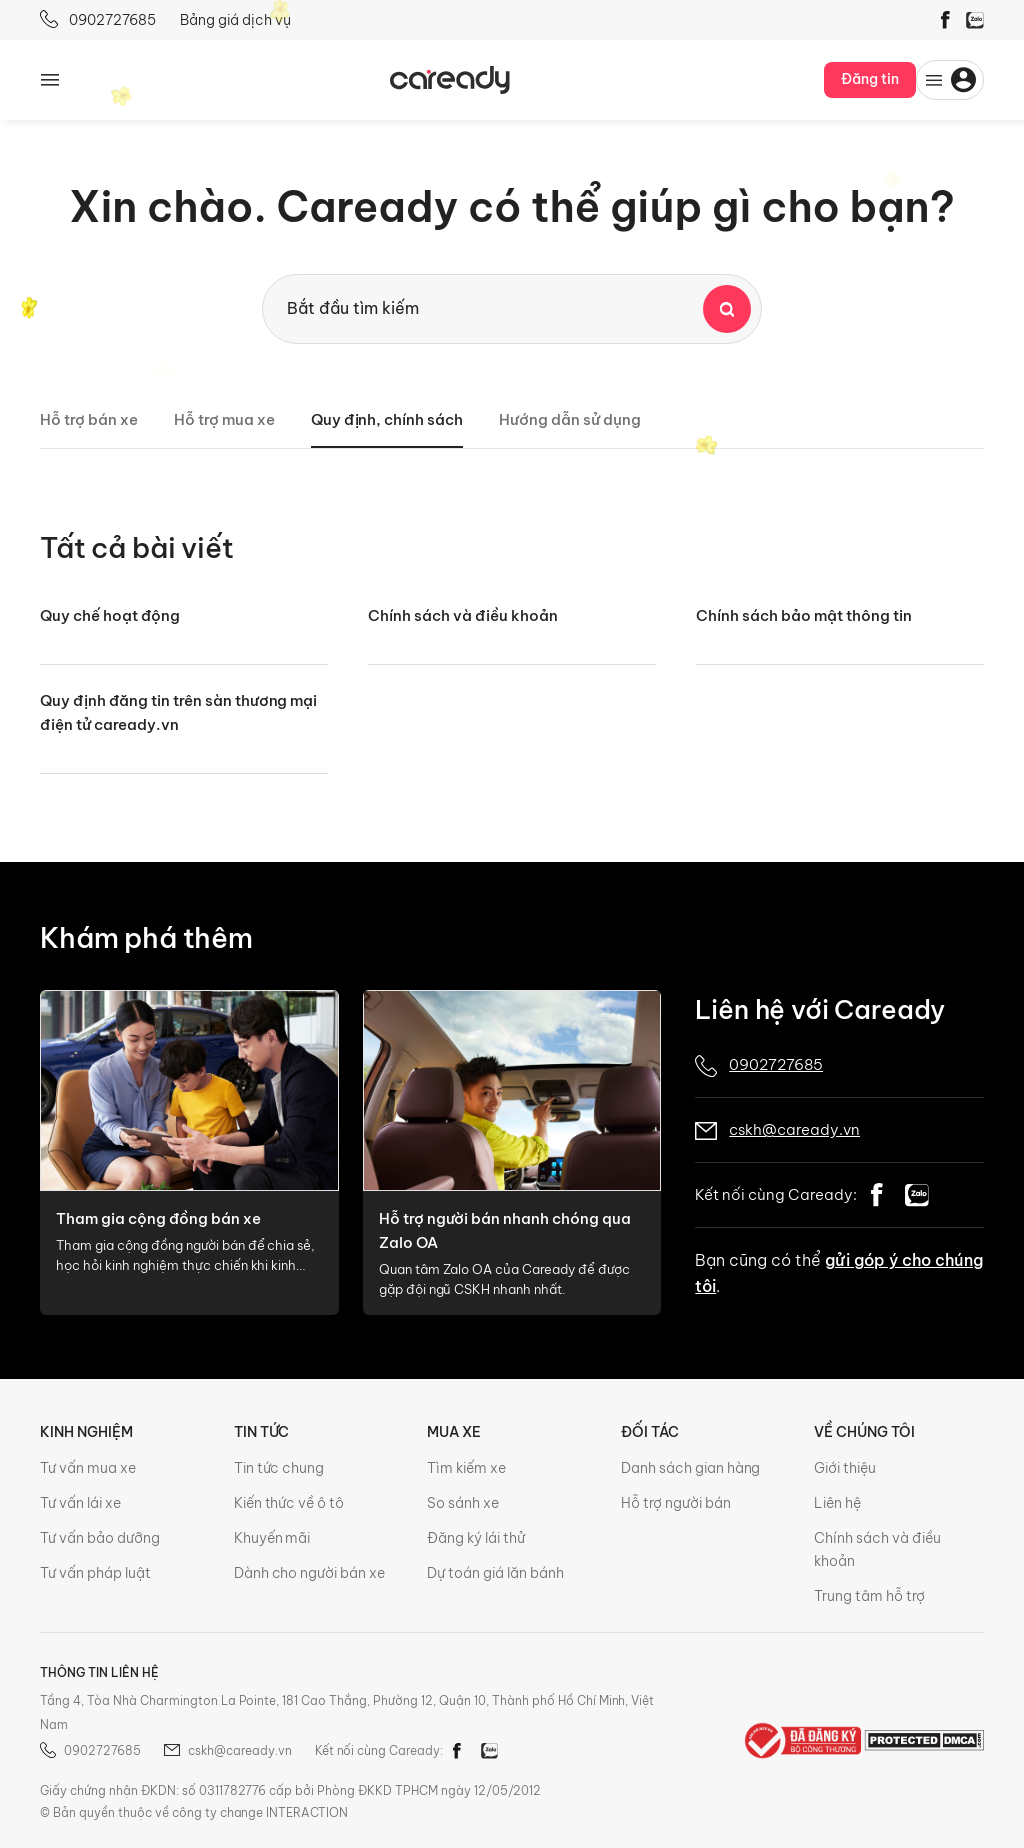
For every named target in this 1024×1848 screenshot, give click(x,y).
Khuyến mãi (272, 1538)
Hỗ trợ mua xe (224, 419)
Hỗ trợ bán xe (89, 419)
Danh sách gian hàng (691, 1468)
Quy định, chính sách (387, 419)
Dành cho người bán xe (310, 1573)
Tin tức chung (279, 1468)
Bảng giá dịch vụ (235, 20)
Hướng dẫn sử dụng (570, 419)
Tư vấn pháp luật (95, 1573)
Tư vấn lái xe (80, 1503)
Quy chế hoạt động (110, 615)
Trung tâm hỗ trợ (869, 1596)
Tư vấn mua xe (88, 1468)
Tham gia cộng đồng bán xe (158, 1218)
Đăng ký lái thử (476, 1538)
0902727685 (98, 19)
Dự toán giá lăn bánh (495, 1573)
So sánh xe (463, 1503)
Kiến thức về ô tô (289, 1503)
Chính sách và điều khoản (463, 615)
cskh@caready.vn (794, 1129)
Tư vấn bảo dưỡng (100, 1538)
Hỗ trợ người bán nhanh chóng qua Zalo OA (505, 1230)
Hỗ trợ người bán (676, 1503)
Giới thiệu (845, 1468)
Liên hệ (837, 1503)
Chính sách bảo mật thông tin (804, 615)
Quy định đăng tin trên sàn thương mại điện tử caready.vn (178, 712)
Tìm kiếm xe (466, 1468)
